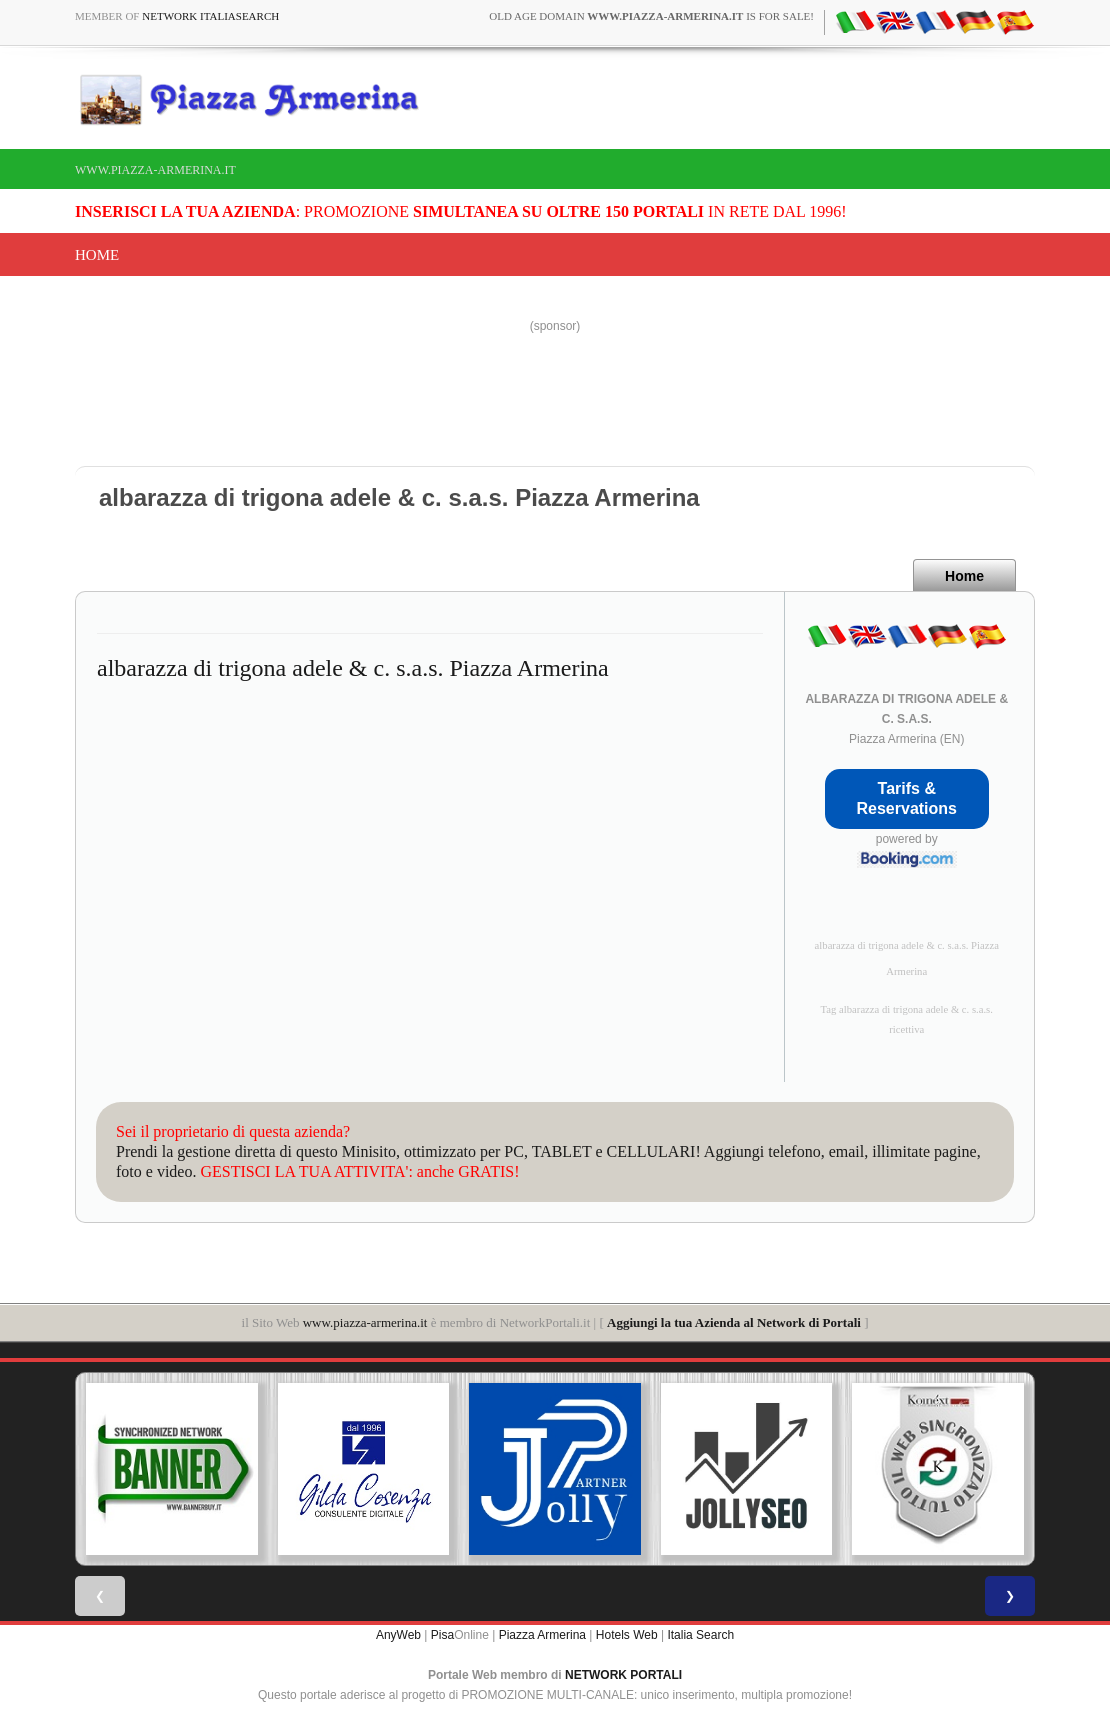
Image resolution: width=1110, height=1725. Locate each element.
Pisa (442, 1635)
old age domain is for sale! (651, 16)
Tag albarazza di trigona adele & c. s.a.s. (907, 1009)
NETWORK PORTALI (623, 1675)
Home (97, 255)
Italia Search (700, 1635)
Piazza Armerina (542, 1635)
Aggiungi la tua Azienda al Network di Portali (734, 1322)
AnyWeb (398, 1635)
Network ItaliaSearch (210, 16)
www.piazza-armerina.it (155, 170)
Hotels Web (627, 1635)
